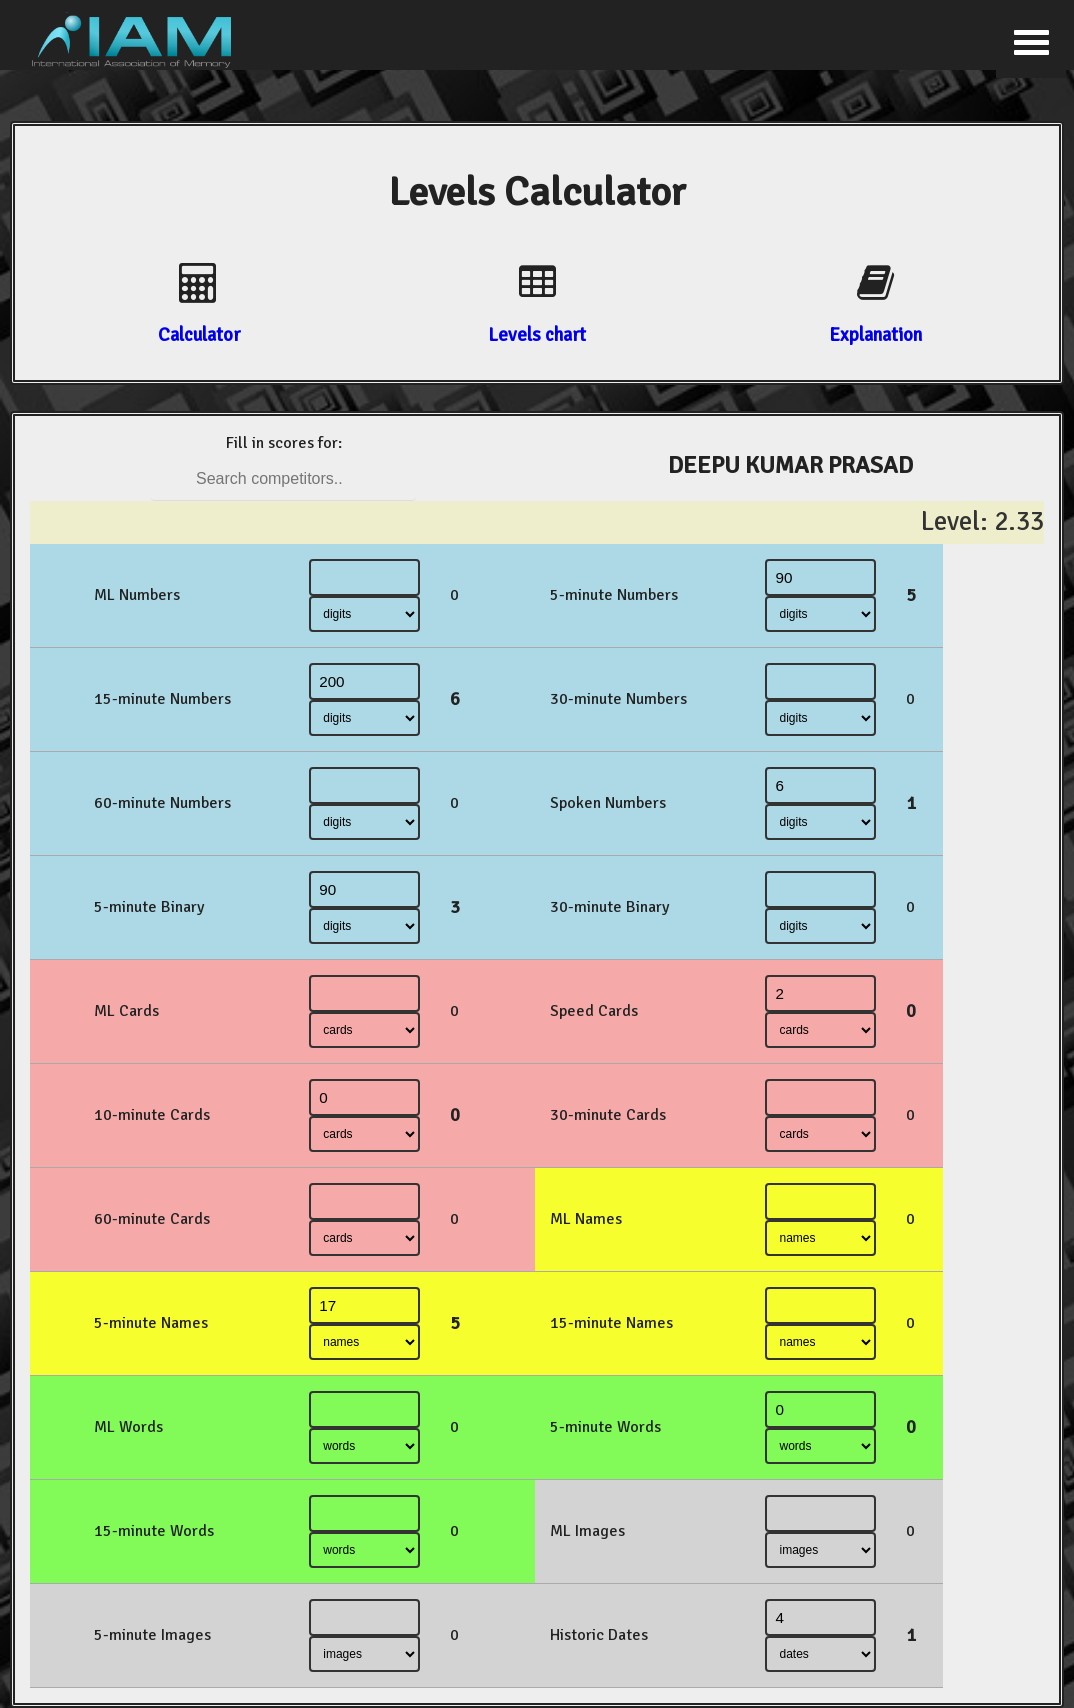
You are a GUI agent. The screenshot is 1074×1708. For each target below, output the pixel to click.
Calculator (199, 334)
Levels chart (537, 334)
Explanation (875, 334)
